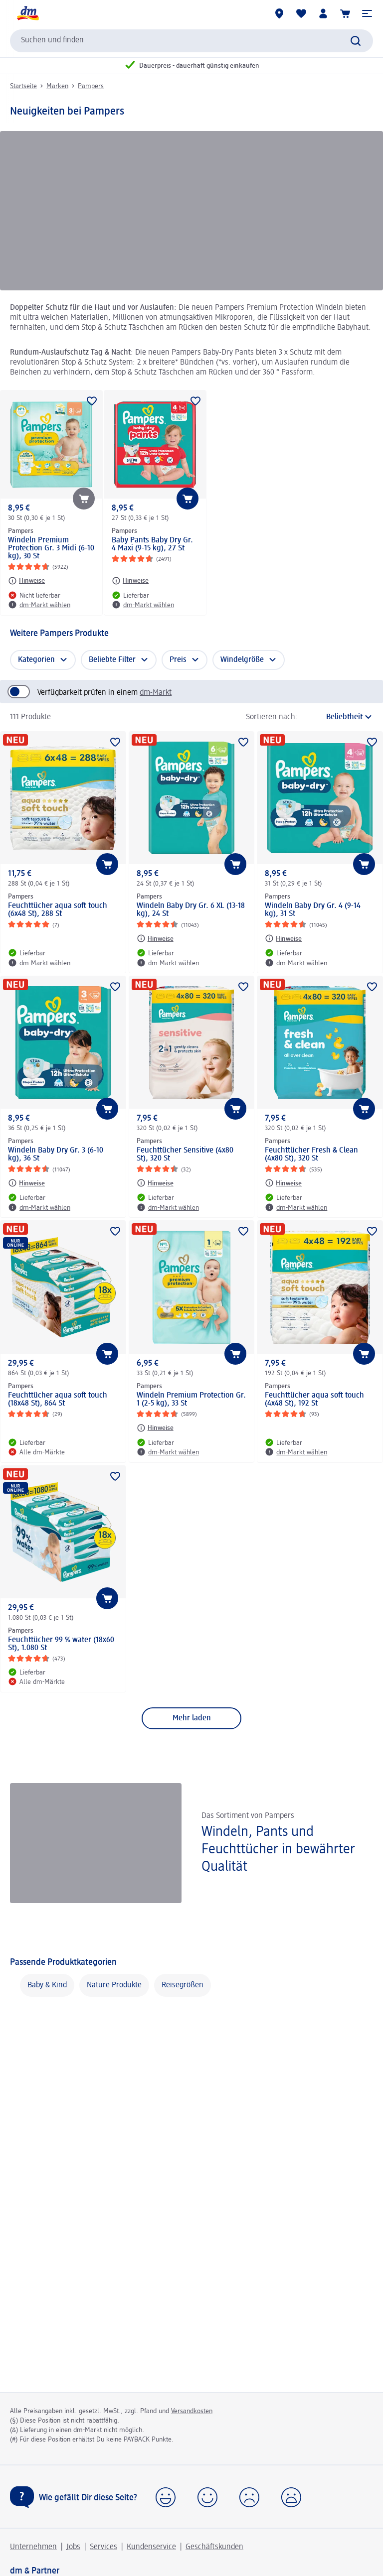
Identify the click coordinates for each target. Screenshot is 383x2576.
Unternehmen (33, 2547)
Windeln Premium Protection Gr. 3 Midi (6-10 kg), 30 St (51, 548)
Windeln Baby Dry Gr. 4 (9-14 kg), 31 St (313, 910)
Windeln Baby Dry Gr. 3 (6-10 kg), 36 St (55, 1154)
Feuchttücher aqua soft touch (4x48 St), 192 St (314, 1400)
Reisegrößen (182, 1985)
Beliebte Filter (112, 660)
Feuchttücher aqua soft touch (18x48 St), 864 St (57, 1400)
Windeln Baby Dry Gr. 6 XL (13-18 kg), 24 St (191, 910)
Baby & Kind (47, 1985)
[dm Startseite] (27, 13)
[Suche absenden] (356, 40)
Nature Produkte (114, 1985)
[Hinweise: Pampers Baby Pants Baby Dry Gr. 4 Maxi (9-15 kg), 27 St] (130, 581)
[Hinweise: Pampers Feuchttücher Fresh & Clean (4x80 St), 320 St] (283, 1183)
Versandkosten (191, 2411)
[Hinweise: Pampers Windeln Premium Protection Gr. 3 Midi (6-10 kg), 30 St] (26, 581)
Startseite (23, 86)
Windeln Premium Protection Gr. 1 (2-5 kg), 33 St (191, 1400)
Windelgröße (242, 660)
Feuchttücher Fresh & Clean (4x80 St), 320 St (311, 1154)
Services (103, 2547)
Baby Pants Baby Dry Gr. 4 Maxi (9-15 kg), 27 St (152, 544)
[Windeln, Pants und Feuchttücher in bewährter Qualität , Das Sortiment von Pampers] (191, 1843)
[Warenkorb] (345, 13)
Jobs (73, 2547)
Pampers (91, 86)
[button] (367, 13)
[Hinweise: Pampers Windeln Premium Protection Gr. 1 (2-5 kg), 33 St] (155, 1428)
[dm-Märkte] (279, 13)
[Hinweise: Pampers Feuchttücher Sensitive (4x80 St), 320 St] (155, 1183)
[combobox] (191, 40)
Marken (57, 86)
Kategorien (36, 660)
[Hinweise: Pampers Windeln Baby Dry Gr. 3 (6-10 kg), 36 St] (26, 1183)
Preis (178, 660)
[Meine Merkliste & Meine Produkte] (301, 13)
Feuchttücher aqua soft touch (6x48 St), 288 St (57, 910)
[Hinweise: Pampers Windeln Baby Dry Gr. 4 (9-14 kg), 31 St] (283, 938)
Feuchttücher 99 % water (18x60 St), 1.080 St (61, 1644)
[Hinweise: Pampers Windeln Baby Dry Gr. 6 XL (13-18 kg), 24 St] (155, 938)
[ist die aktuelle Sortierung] (338, 717)
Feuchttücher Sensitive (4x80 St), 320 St (185, 1154)
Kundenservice (151, 2547)
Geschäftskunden (214, 2547)
